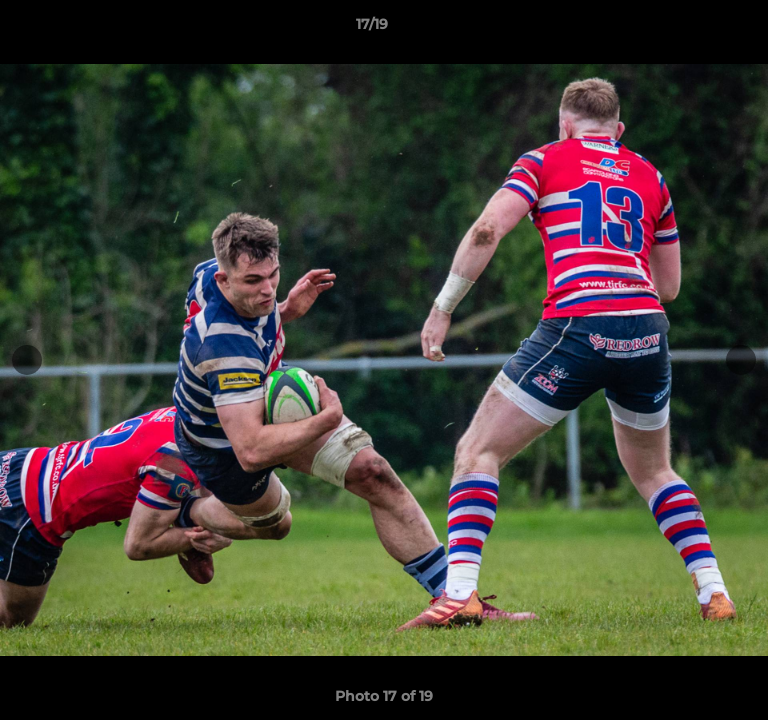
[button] (696, 29)
